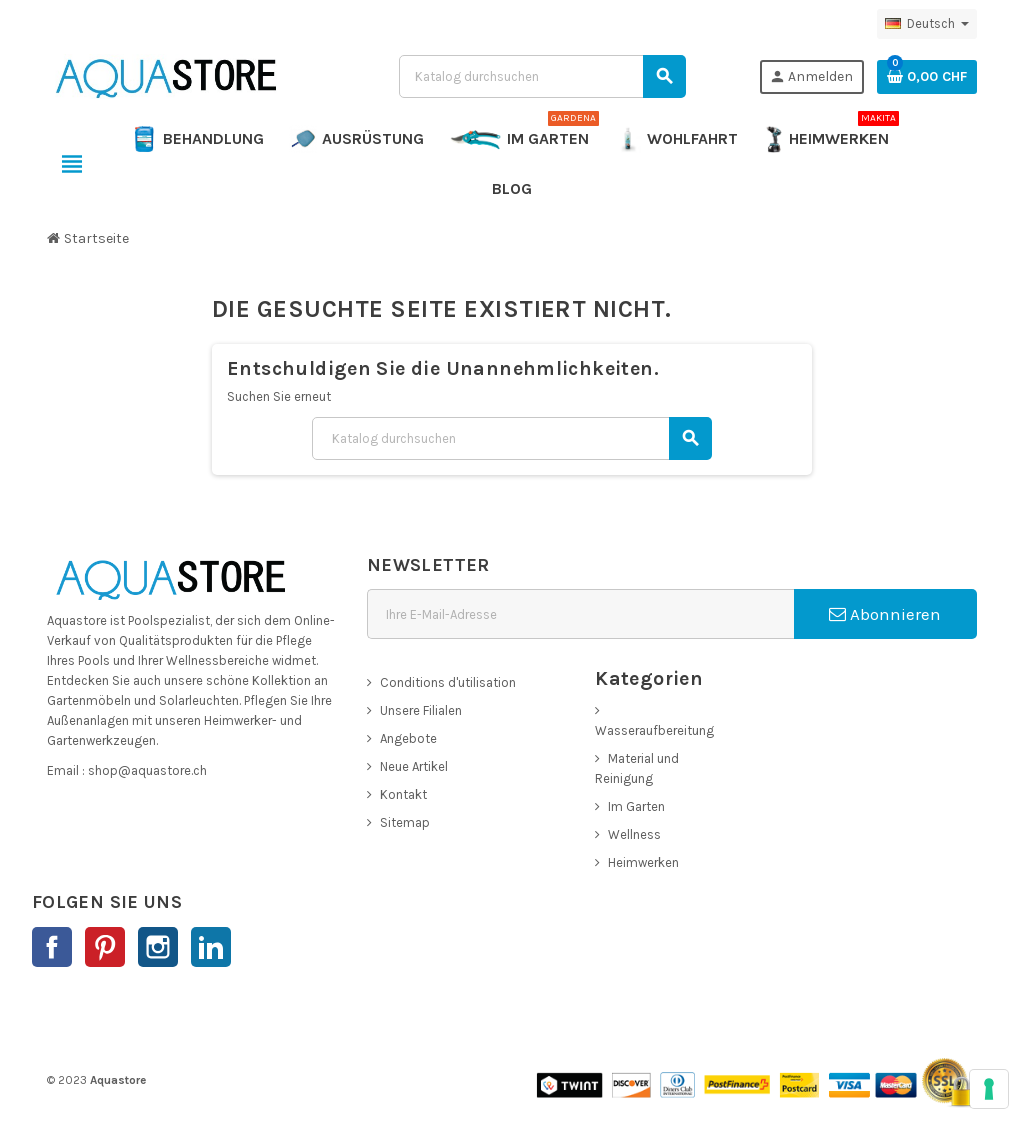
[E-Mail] (580, 614)
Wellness (634, 834)
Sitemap (405, 822)
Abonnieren (885, 614)
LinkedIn (211, 947)
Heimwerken (643, 862)
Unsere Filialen (421, 710)
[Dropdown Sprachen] (927, 24)
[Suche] (542, 76)
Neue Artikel (414, 766)
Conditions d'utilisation (448, 682)
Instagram (158, 947)
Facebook (52, 947)
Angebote (408, 738)
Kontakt (403, 794)
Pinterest (105, 947)
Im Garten (636, 806)
